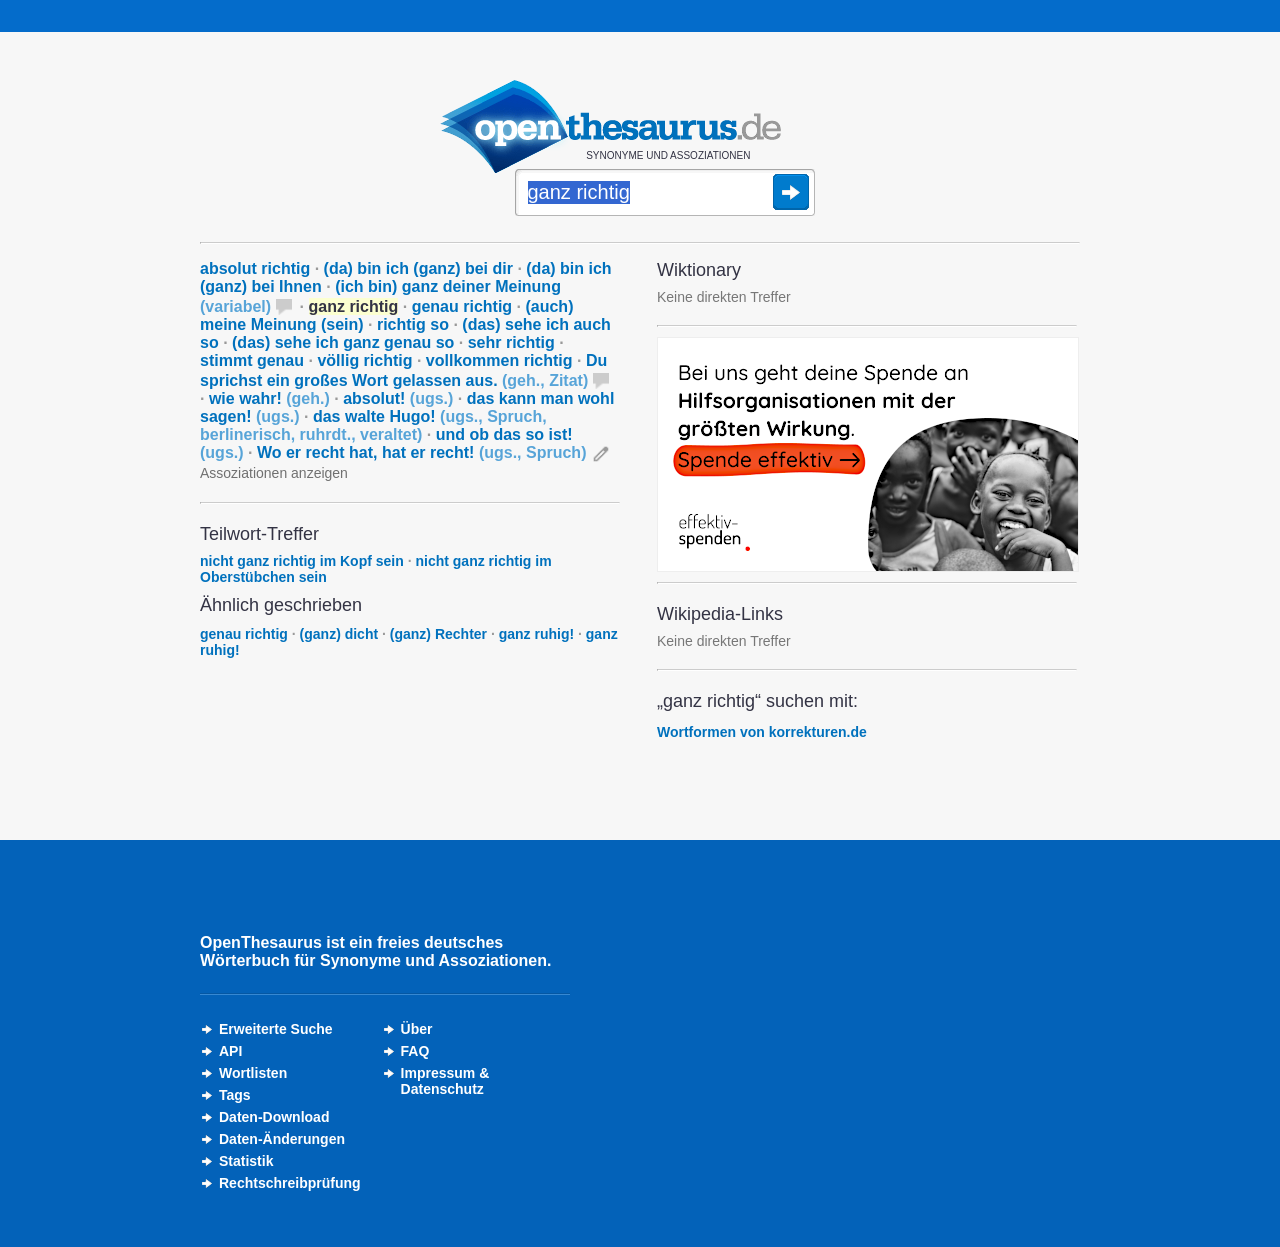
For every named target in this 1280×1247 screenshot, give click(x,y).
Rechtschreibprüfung (290, 1183)
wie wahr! (269, 398)
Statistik (246, 1161)
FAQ (415, 1051)
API (230, 1051)
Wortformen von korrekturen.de (762, 732)
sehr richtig (511, 342)
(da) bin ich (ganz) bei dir (418, 268)
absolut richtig (255, 268)
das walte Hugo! (373, 425)
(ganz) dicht (339, 634)
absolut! (398, 398)
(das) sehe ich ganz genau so (343, 342)
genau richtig (462, 306)
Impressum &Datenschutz (445, 1081)
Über (417, 1029)
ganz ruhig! (536, 634)
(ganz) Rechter (438, 634)
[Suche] (665, 194)
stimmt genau (252, 360)
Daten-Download (274, 1117)
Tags (235, 1095)
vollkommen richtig (499, 360)
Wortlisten (253, 1073)
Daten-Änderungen (282, 1139)
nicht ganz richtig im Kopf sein (302, 561)
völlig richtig (364, 360)
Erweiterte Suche (276, 1029)
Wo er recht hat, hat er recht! (422, 452)
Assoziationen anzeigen (274, 473)
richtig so (413, 324)
